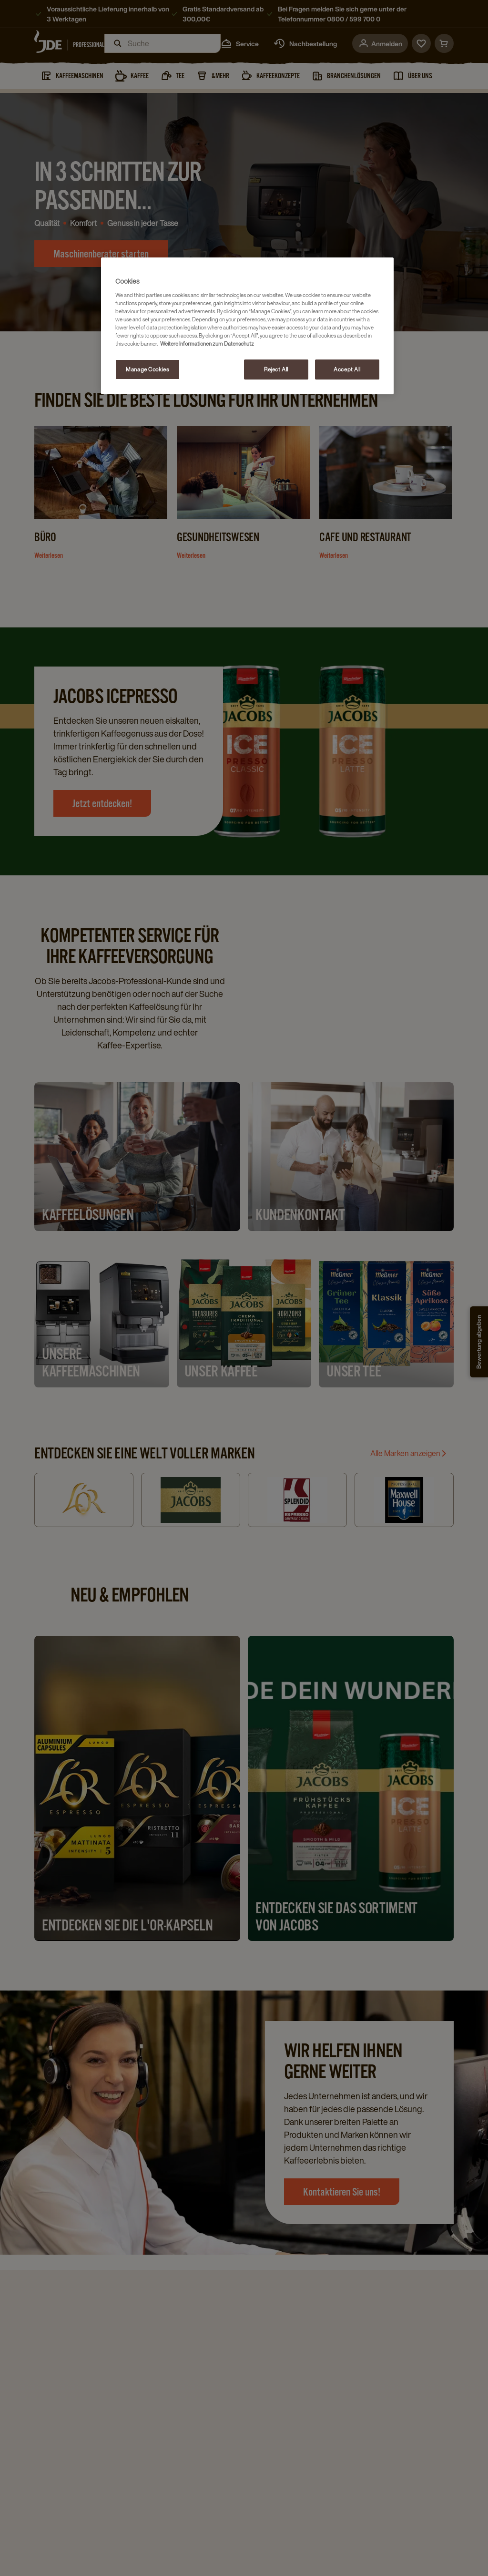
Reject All (276, 369)
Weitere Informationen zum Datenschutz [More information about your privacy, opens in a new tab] (207, 343)
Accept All (347, 369)
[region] (247, 325)
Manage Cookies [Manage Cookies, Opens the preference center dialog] (147, 369)
